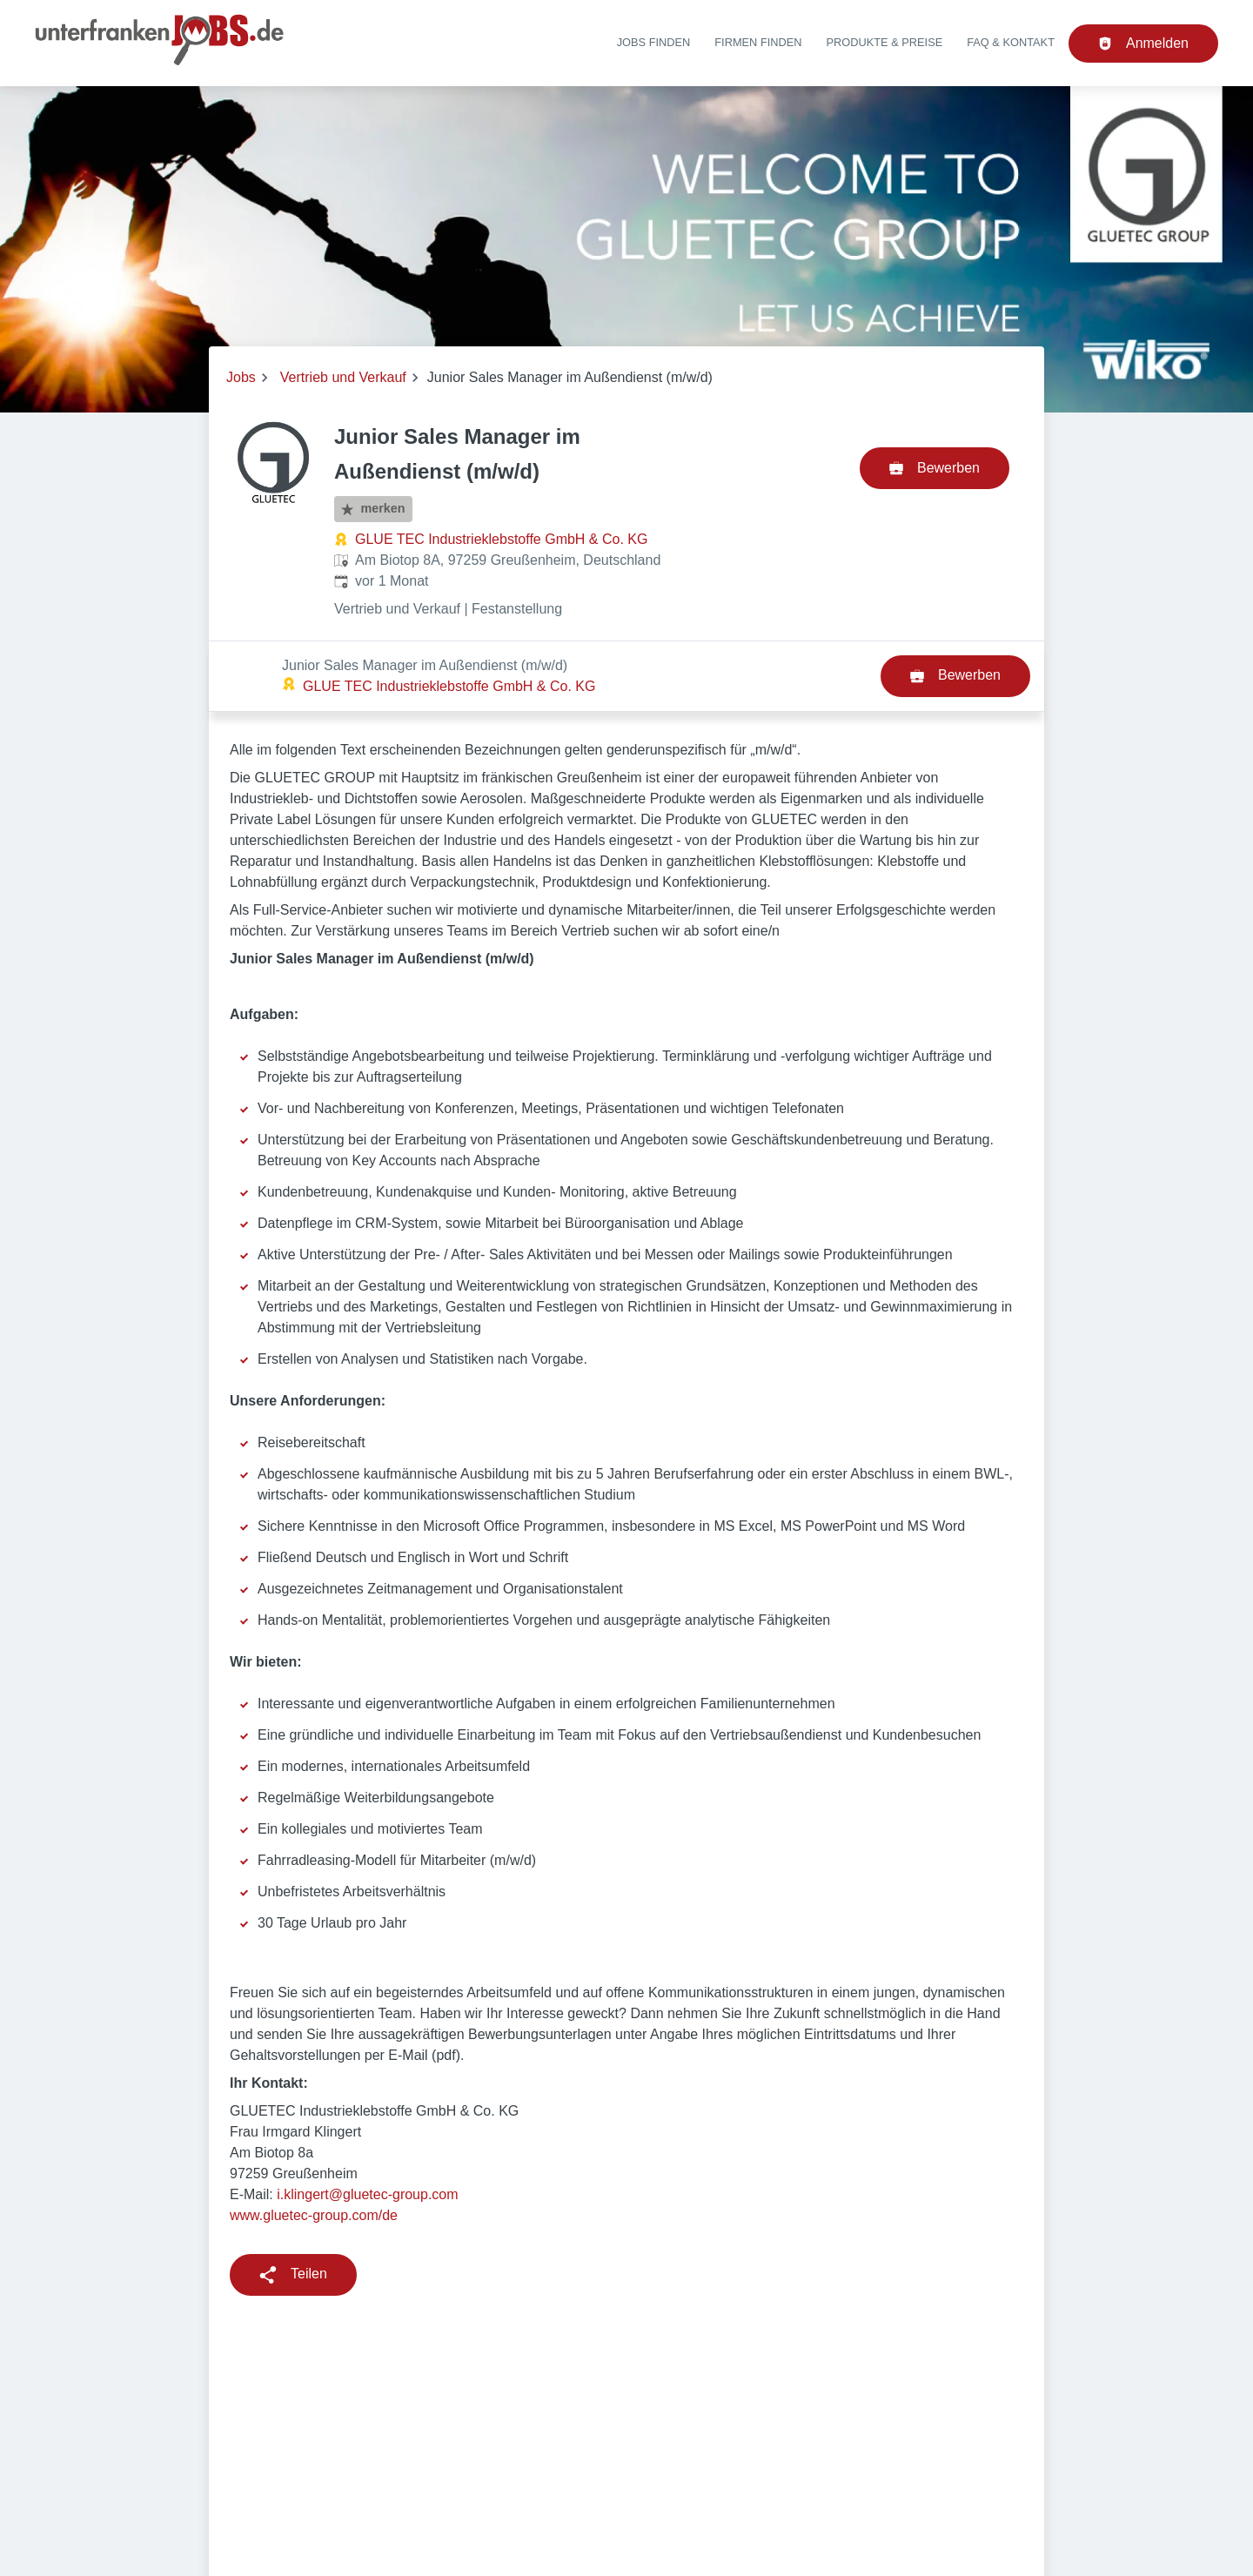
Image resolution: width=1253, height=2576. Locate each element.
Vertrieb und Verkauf (343, 377)
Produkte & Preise (885, 42)
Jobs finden (654, 42)
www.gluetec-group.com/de (315, 2144)
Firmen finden (757, 42)
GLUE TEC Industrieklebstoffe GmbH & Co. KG (501, 539)
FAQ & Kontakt (1011, 42)
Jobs (241, 377)
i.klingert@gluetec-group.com (367, 2123)
